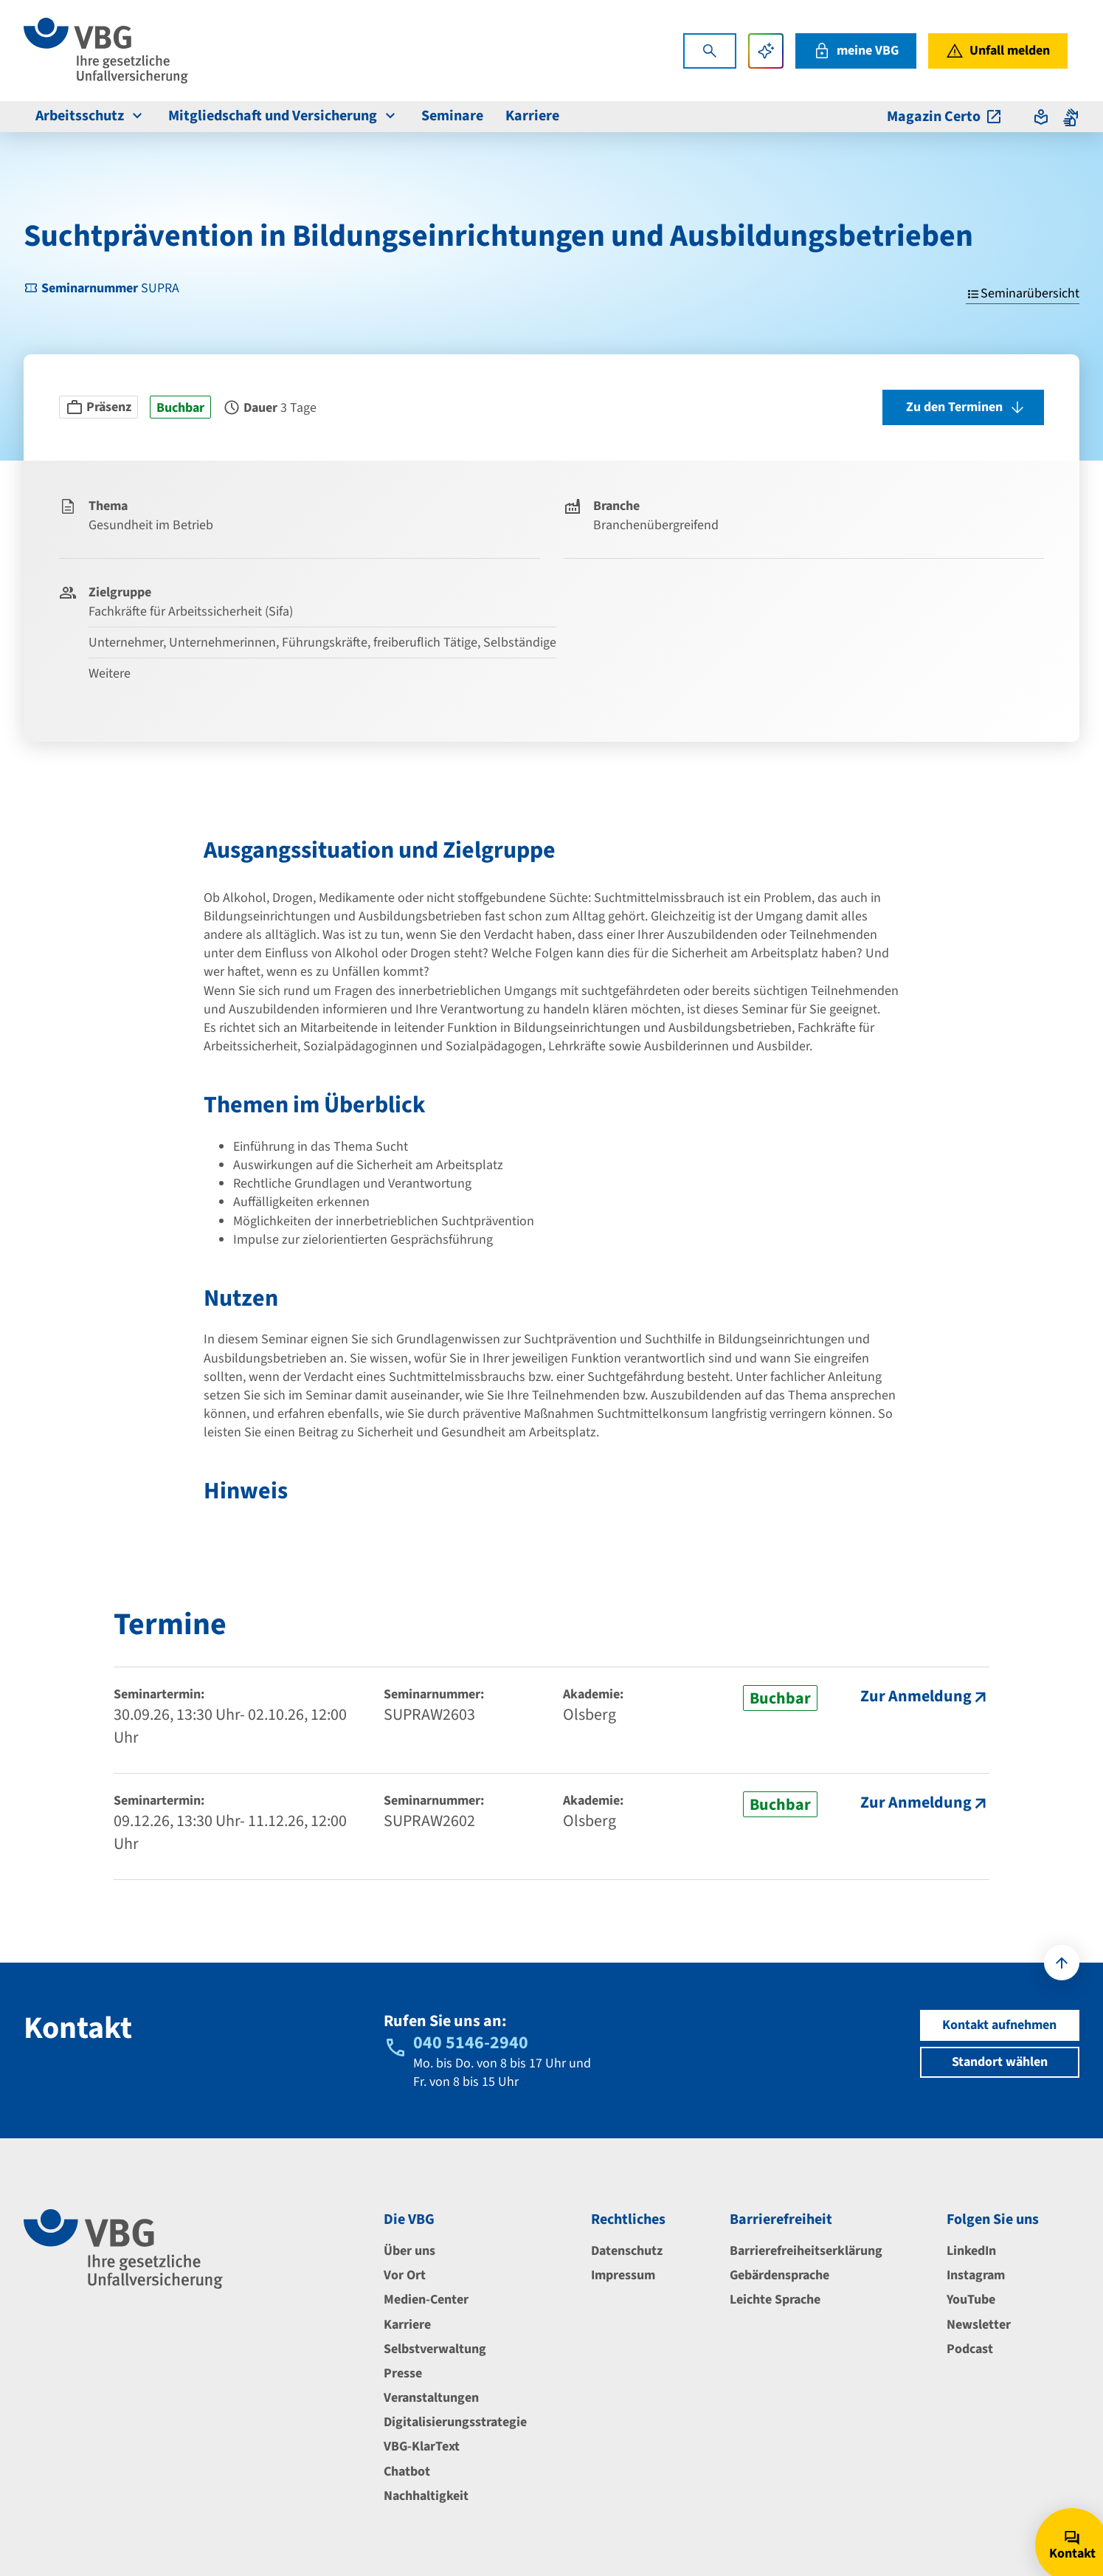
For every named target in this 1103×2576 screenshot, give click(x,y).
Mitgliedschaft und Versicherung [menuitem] (283, 116)
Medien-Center (426, 2299)
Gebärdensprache (779, 2275)
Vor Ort (405, 2275)
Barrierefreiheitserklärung (806, 2251)
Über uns (409, 2251)
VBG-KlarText (422, 2446)
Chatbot (407, 2471)
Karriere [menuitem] (532, 116)
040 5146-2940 (470, 2043)
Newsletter (979, 2324)
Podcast (970, 2349)
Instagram (976, 2275)
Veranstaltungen (431, 2398)
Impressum (623, 2275)
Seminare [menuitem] (452, 116)
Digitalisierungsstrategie (455, 2422)
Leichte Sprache (775, 2299)
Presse (403, 2373)
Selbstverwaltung (435, 2349)
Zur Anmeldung (916, 1696)
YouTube (971, 2299)
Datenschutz (627, 2251)
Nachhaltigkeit (426, 2496)
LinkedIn (971, 2251)
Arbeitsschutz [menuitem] (90, 116)
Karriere (407, 2324)
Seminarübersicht (1022, 293)
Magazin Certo (945, 116)
